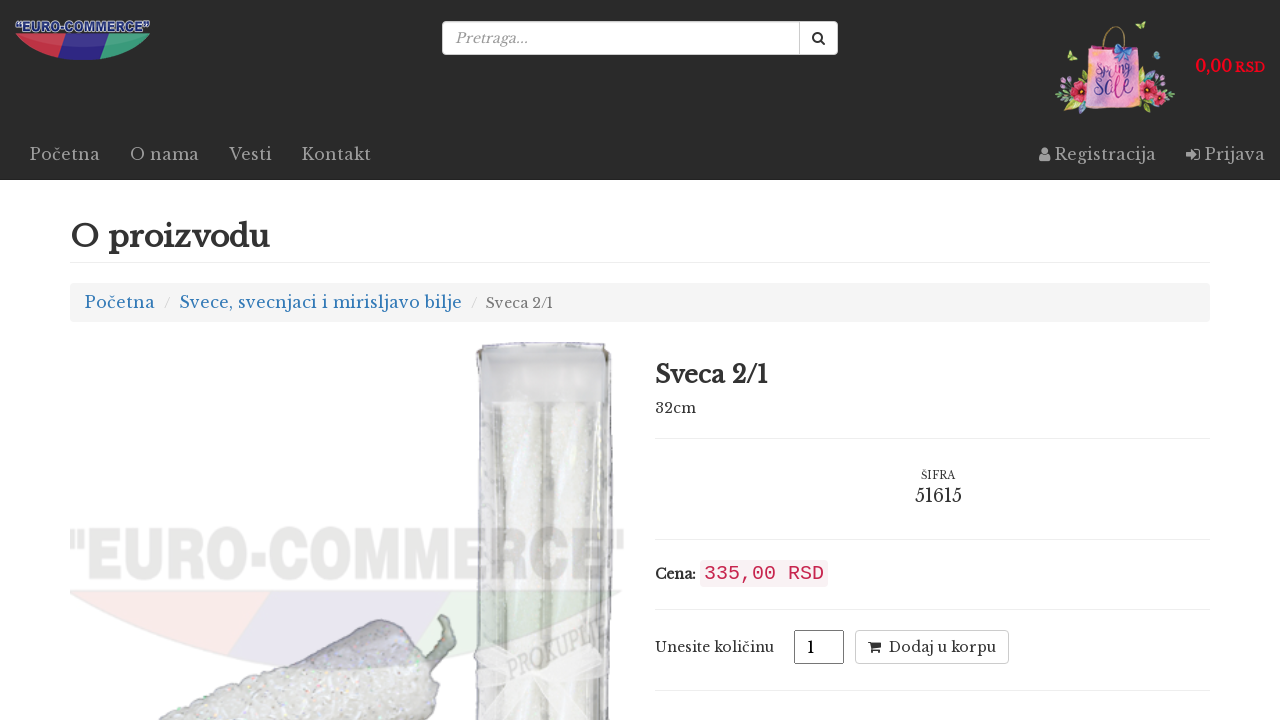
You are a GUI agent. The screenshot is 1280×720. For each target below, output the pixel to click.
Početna (65, 154)
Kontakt (336, 154)
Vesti (250, 154)
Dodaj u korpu (932, 647)
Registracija (1097, 154)
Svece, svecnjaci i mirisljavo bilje (320, 302)
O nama (164, 154)
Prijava (1225, 154)
